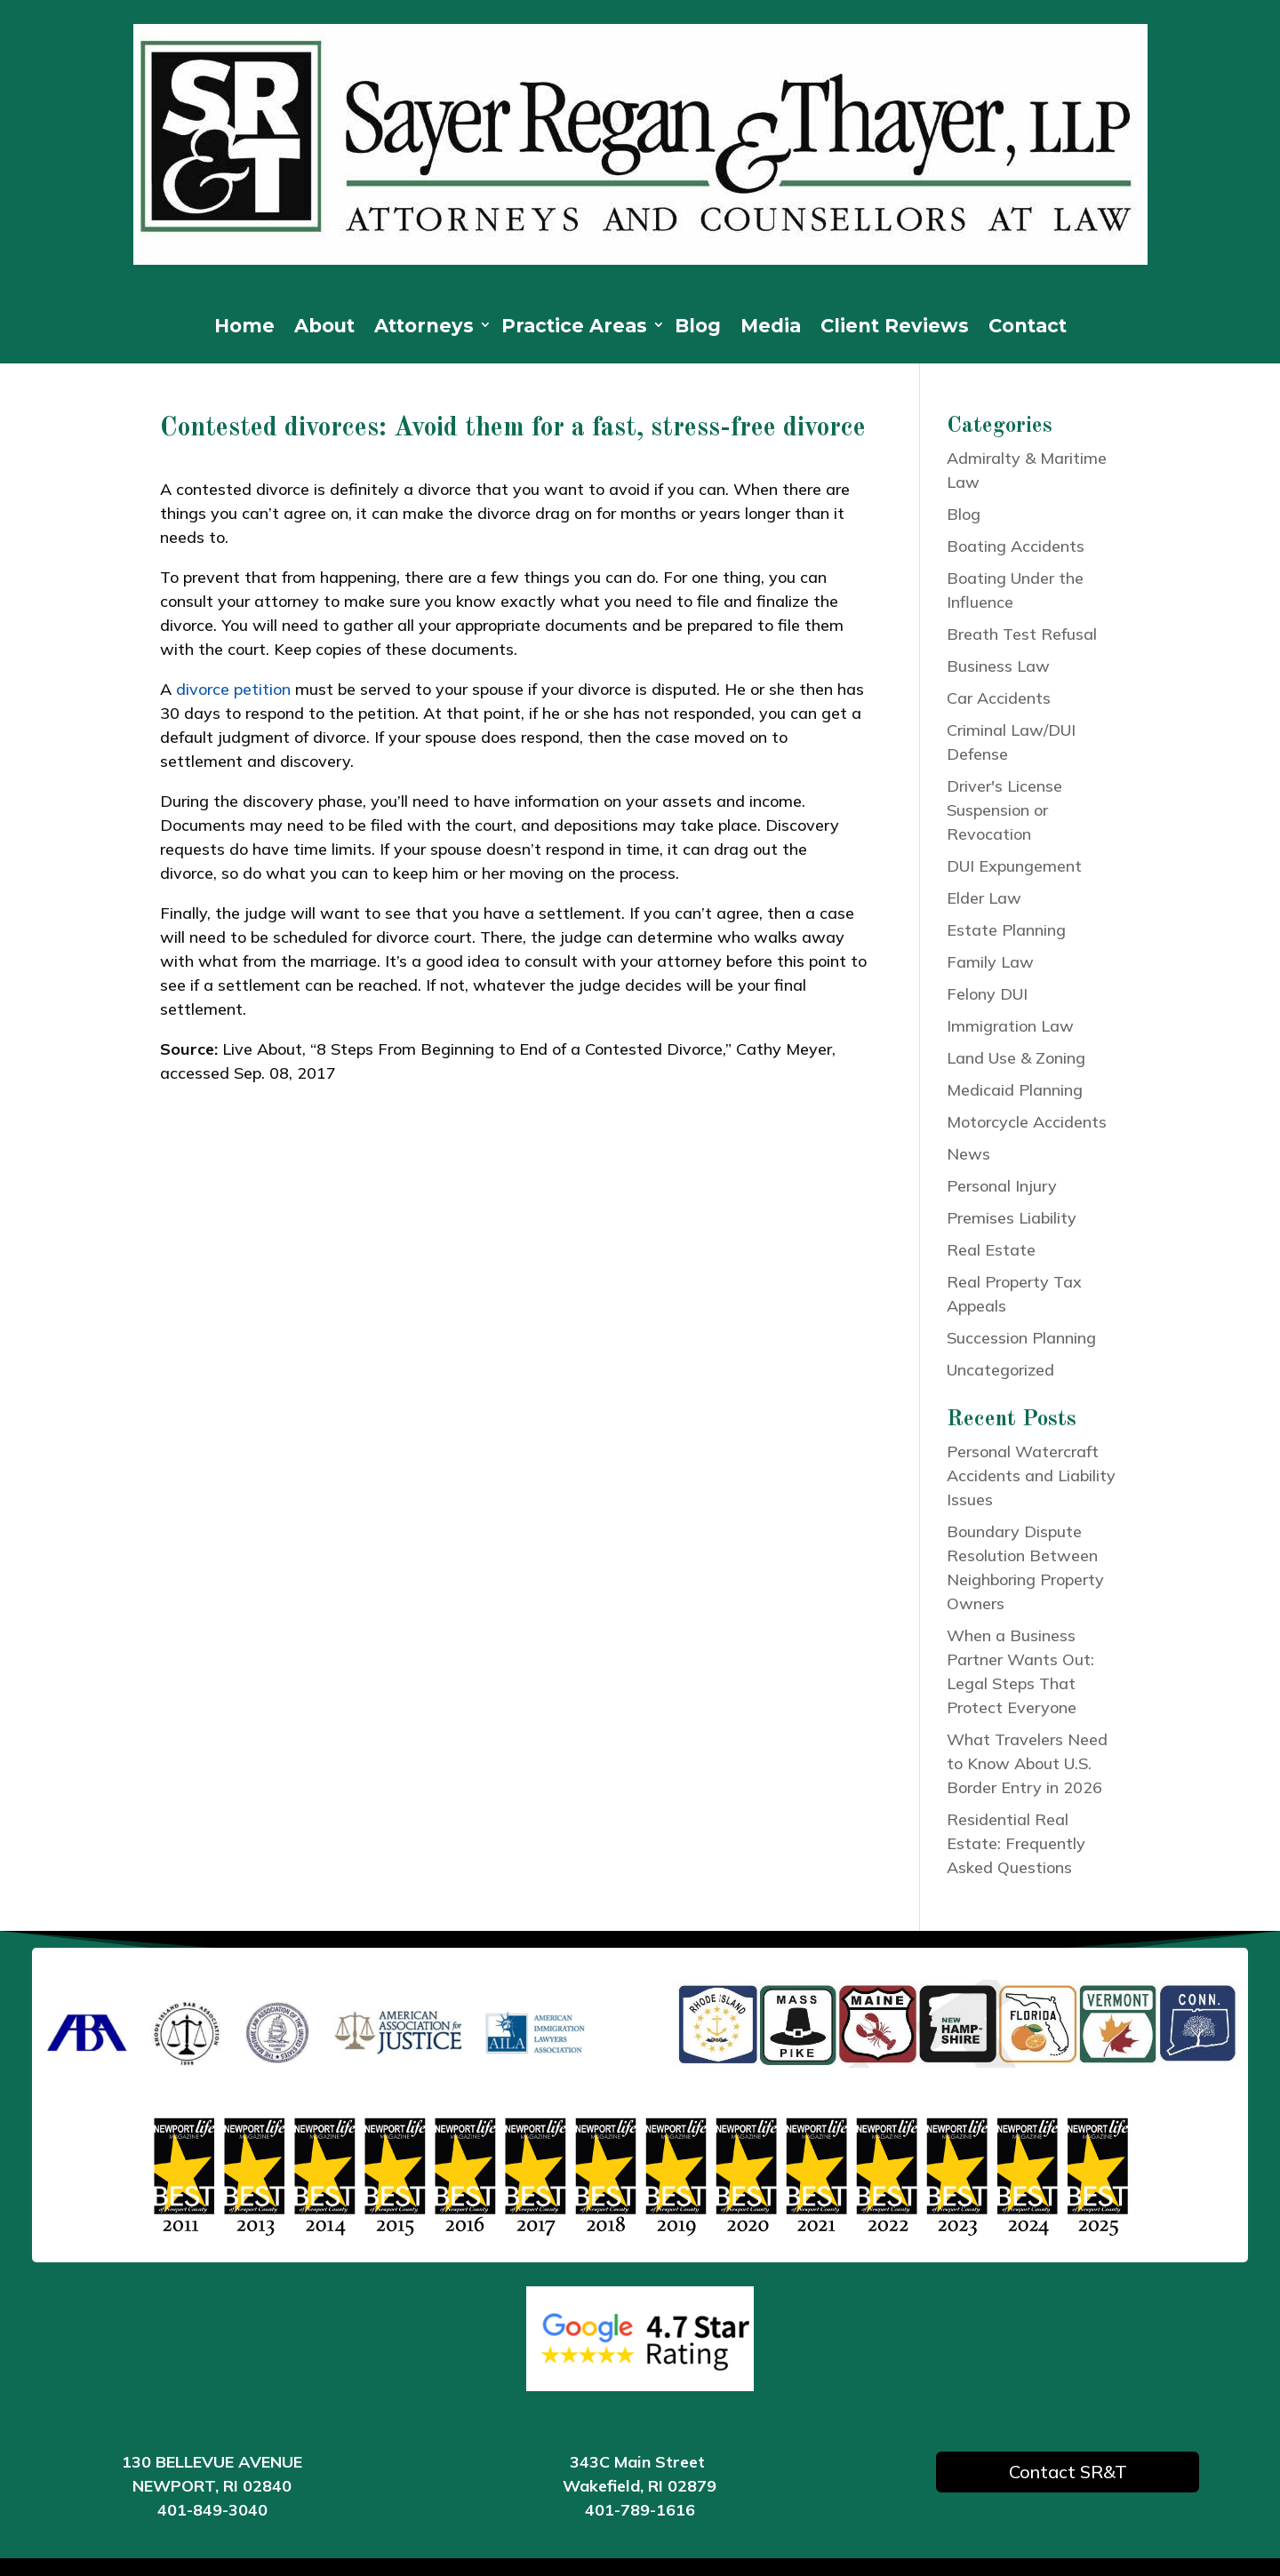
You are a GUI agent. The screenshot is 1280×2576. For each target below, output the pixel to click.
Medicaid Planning (1015, 1090)
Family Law (990, 962)
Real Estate (991, 1250)
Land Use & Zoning (1016, 1058)
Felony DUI (987, 994)
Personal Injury (1002, 1186)
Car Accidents (999, 698)
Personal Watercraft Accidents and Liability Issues (1031, 1475)
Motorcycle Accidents (1027, 1122)
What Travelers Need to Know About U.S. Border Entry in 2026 (1027, 1763)
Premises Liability (1011, 1218)
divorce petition (233, 689)
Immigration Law (1010, 1026)
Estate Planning (1006, 930)
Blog (698, 328)
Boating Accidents (1015, 546)
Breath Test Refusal (1022, 634)
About (324, 328)
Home (244, 328)
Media (770, 328)
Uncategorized (1000, 1370)
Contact (1027, 328)
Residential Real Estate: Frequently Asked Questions (1016, 1843)
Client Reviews (894, 328)
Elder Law (984, 898)
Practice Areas (574, 328)
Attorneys (424, 328)
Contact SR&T (1068, 2471)
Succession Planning (1021, 1338)
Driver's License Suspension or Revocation (1004, 810)
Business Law (998, 666)
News (968, 1154)
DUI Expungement (1014, 866)
